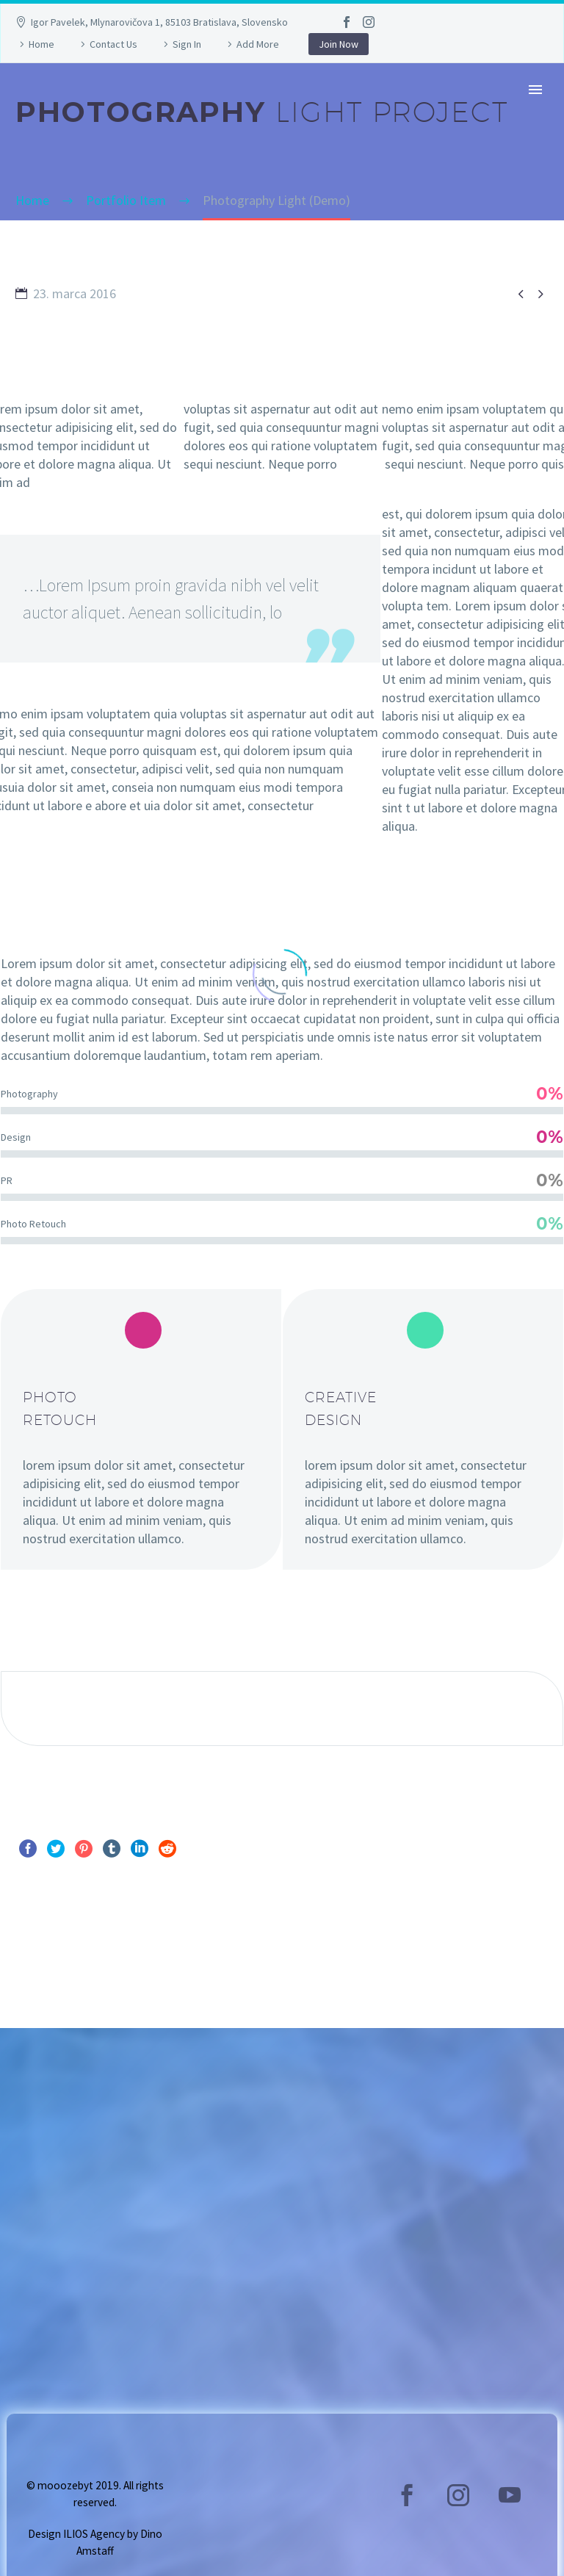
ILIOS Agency (94, 2534)
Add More (257, 44)
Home (41, 44)
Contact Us (113, 44)
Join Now (338, 44)
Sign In (187, 44)
